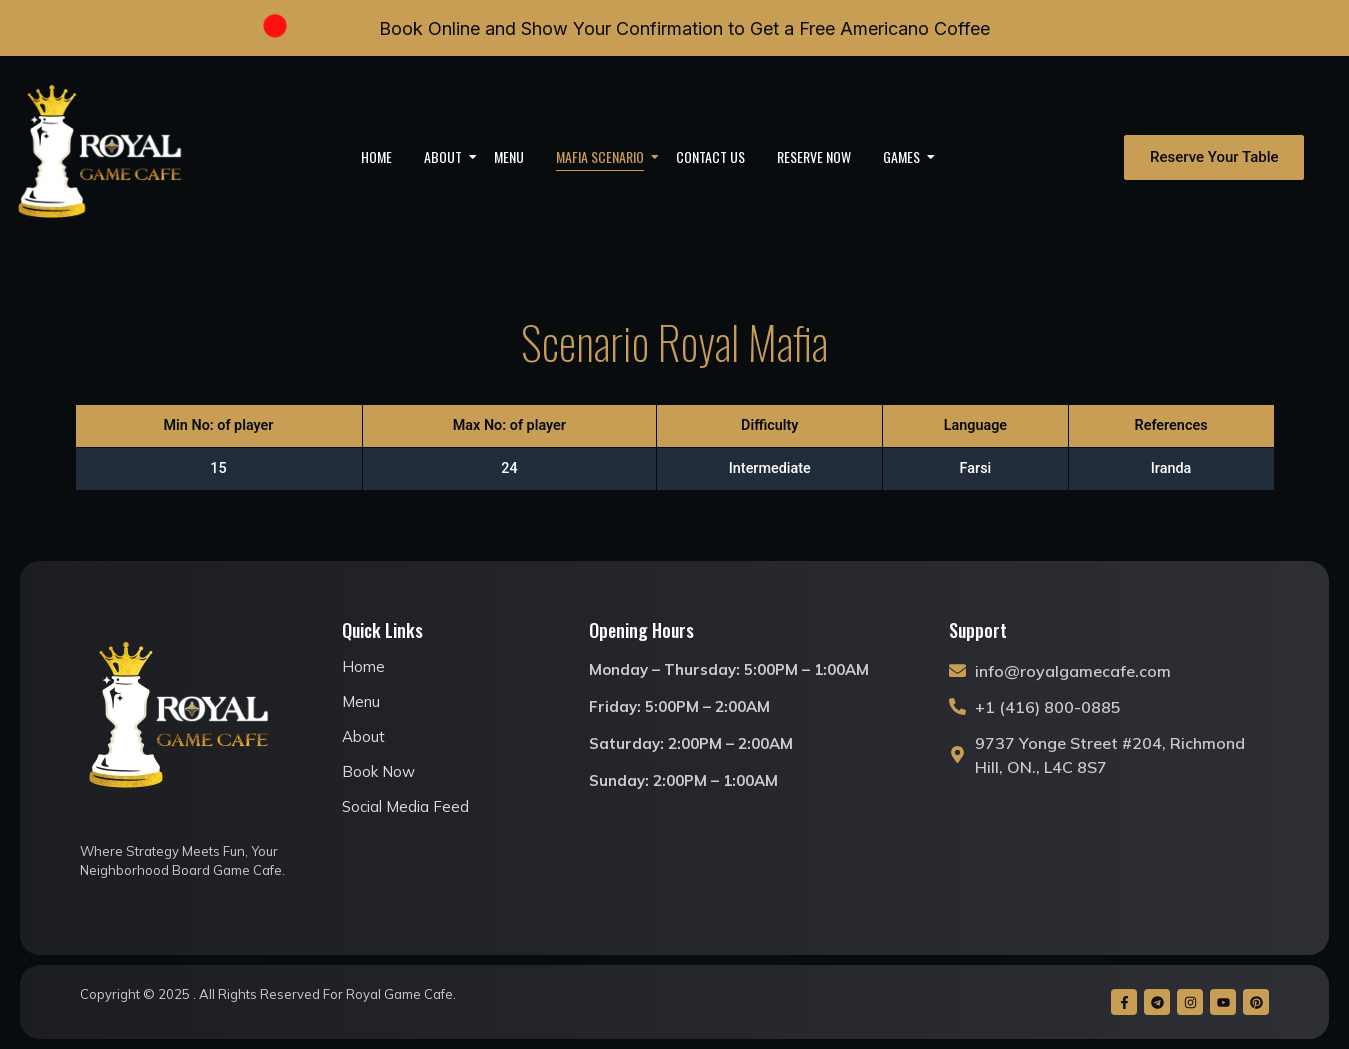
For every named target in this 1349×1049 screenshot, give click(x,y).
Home (376, 156)
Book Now (378, 771)
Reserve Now (814, 156)
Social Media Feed (405, 806)
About (449, 156)
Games (908, 156)
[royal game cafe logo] (101, 157)
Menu (509, 156)
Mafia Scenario (606, 156)
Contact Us (710, 156)
